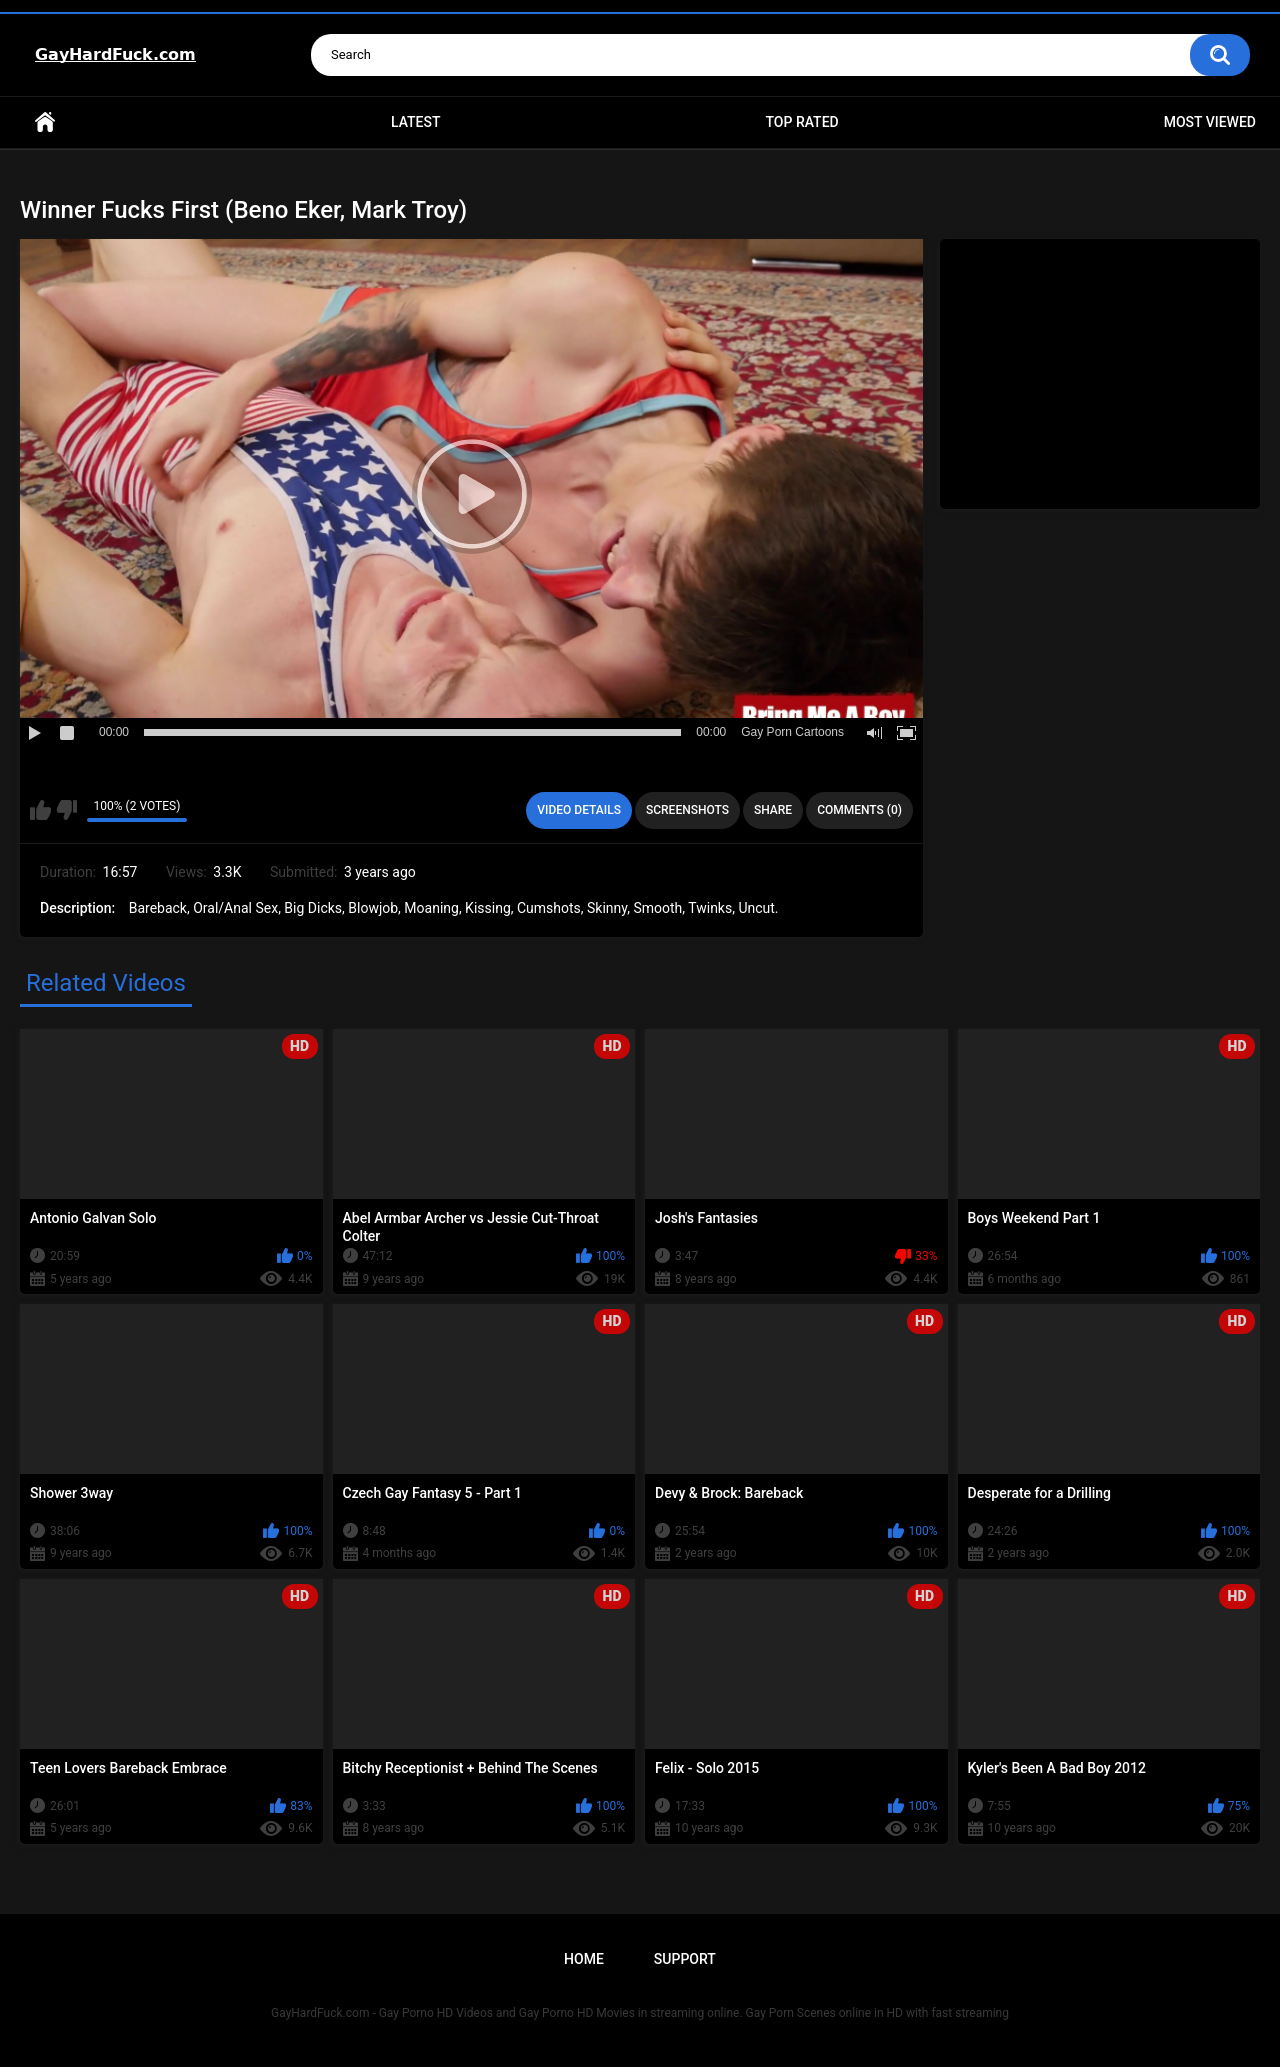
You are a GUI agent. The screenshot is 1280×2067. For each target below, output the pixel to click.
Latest (416, 122)
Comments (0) (859, 810)
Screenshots (687, 810)
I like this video (40, 810)
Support (685, 1959)
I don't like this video (66, 810)
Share (773, 810)
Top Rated (801, 122)
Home (45, 122)
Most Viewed (1210, 122)
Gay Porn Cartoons (792, 732)
